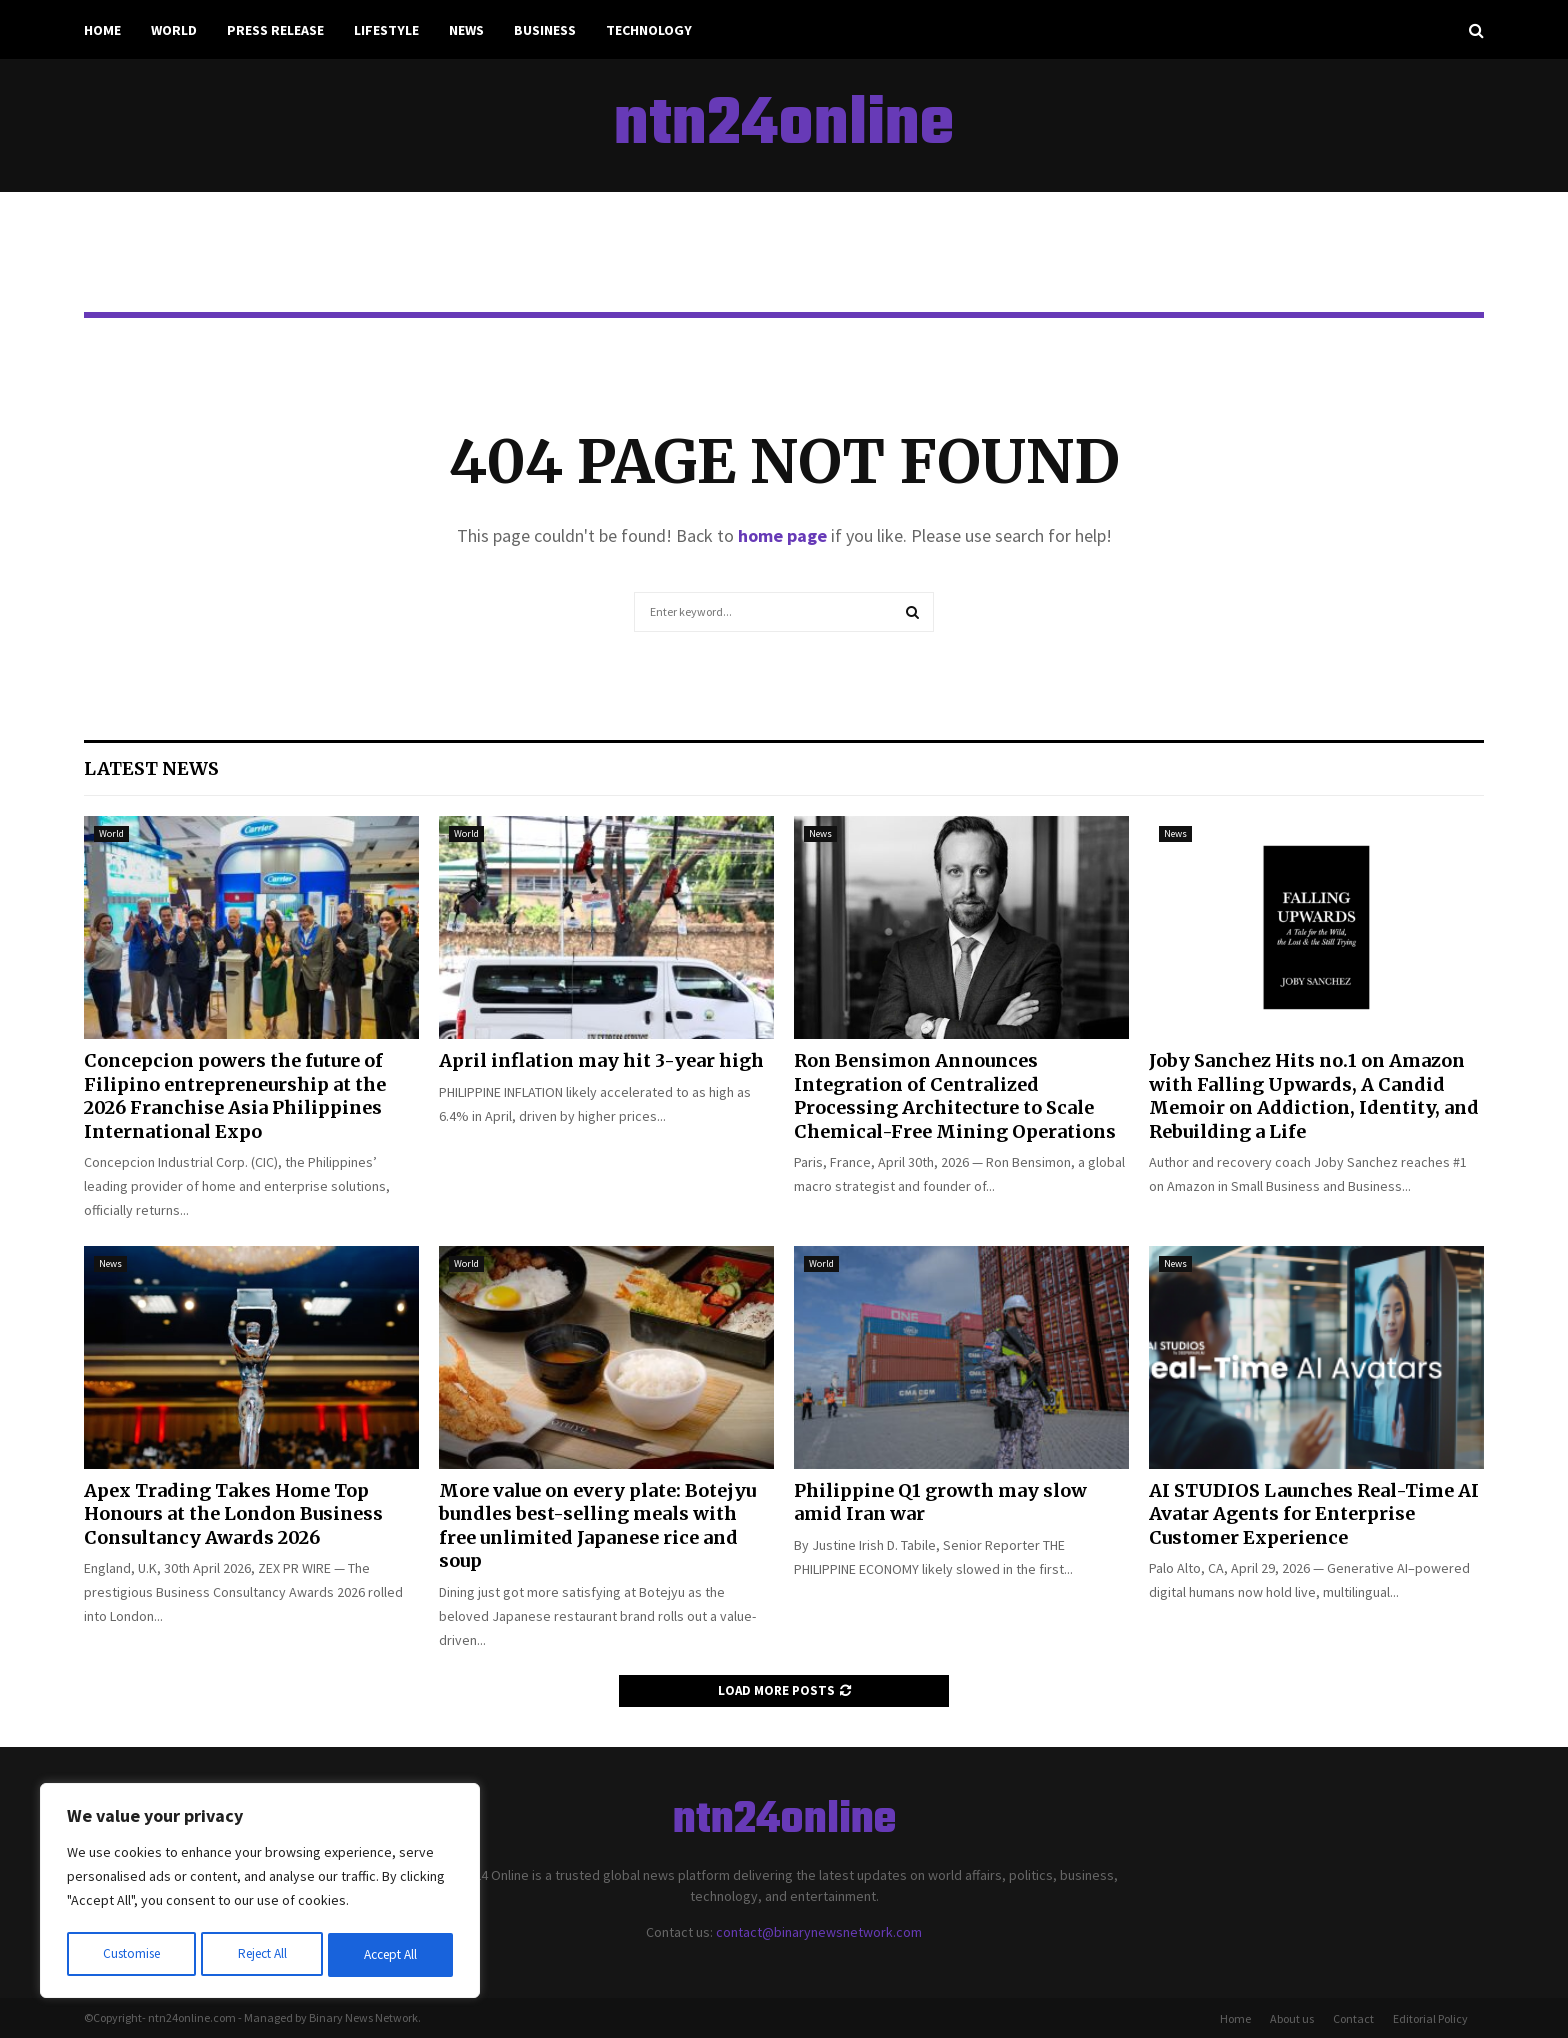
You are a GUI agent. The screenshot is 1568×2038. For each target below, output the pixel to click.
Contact (1353, 2018)
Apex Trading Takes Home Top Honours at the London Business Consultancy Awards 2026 (233, 1514)
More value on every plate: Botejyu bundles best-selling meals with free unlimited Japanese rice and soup (597, 1525)
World (174, 30)
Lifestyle (386, 30)
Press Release (275, 30)
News (466, 30)
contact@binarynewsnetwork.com (819, 1932)
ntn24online (784, 126)
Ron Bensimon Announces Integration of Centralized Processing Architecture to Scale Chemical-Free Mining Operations (955, 1095)
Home (102, 30)
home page (782, 535)
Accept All (391, 1955)
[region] (260, 1893)
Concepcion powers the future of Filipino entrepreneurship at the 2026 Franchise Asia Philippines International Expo (235, 1095)
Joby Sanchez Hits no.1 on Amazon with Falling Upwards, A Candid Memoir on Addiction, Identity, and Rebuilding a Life (1314, 1095)
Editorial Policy (1430, 2018)
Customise (131, 1955)
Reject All (262, 1955)
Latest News (151, 768)
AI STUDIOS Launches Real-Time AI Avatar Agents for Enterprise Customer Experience (1314, 1514)
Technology (649, 30)
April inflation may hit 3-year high (601, 1060)
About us (1292, 2018)
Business (545, 30)
